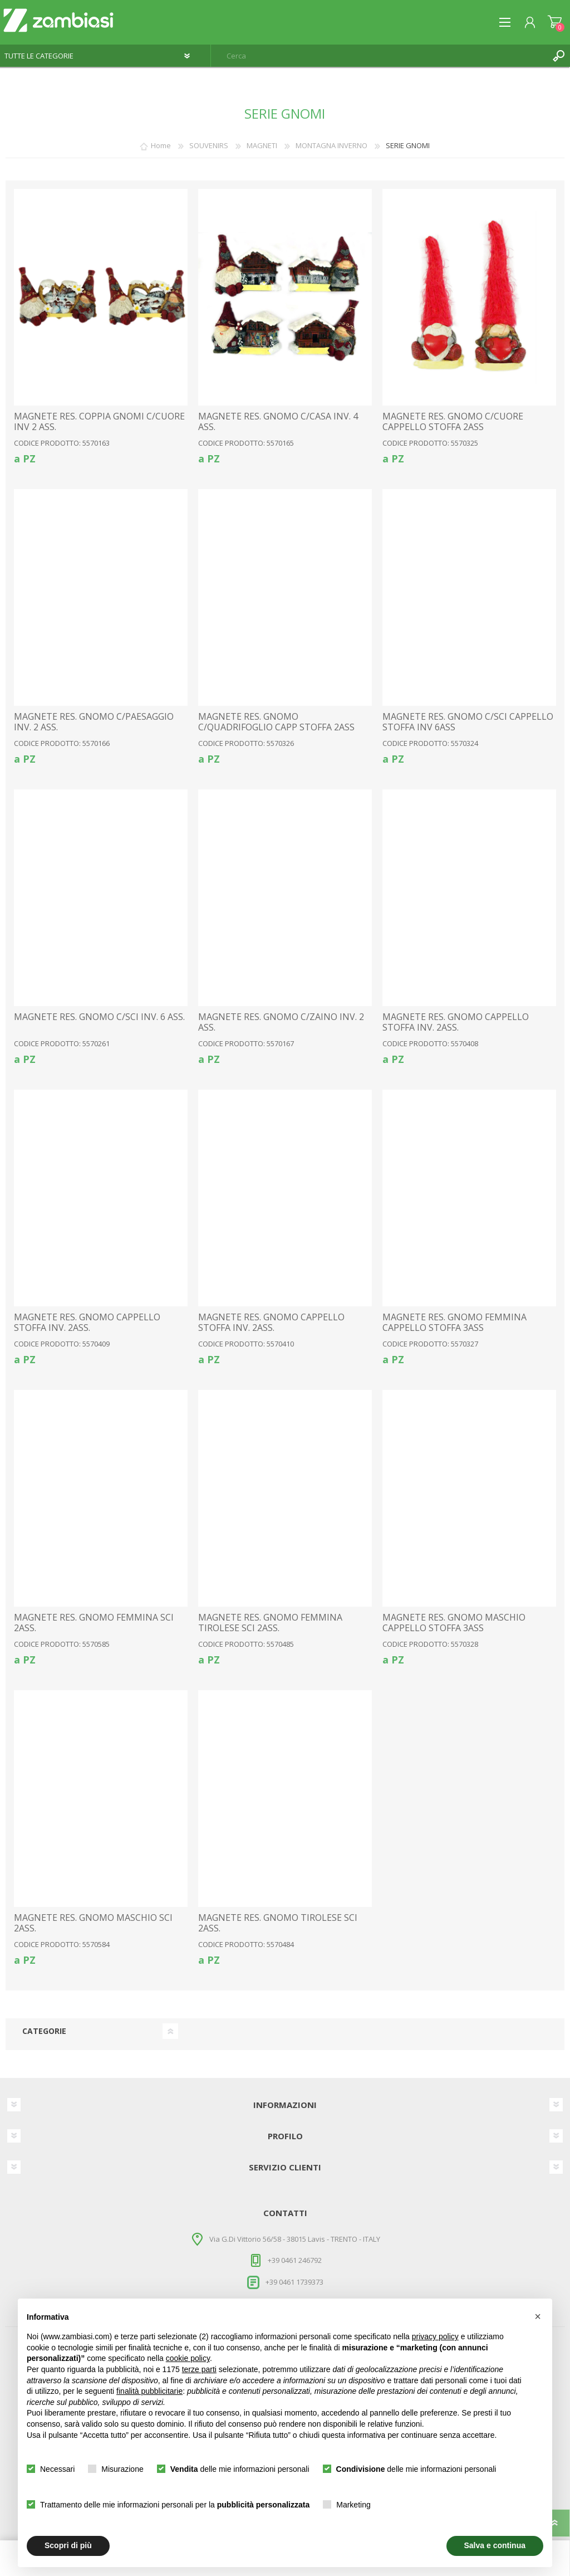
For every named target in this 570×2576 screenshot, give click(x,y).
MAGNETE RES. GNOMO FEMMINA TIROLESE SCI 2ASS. (270, 1622)
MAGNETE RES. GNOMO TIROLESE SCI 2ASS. (277, 1923)
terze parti (199, 2369)
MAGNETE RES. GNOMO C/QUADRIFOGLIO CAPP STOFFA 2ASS (276, 722)
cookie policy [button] (188, 2358)
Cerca (559, 56)
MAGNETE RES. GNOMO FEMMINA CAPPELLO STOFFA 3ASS (454, 1322)
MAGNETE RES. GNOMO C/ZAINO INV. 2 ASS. (281, 1022)
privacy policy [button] (435, 2336)
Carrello (554, 22)
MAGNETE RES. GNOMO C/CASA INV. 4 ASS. (278, 421)
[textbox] (379, 56)
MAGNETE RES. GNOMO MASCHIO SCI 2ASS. (93, 1923)
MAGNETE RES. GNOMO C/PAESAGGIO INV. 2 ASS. (94, 722)
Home (161, 145)
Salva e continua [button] (494, 2545)
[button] (538, 2316)
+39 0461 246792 (295, 2260)
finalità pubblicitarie (149, 2391)
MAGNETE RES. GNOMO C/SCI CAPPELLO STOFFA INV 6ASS (467, 722)
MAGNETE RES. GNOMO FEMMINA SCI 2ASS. (94, 1622)
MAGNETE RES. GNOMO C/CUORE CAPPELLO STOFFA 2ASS (452, 421)
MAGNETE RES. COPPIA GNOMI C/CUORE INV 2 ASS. (99, 421)
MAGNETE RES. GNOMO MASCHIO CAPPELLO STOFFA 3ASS (453, 1622)
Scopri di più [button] (68, 2545)
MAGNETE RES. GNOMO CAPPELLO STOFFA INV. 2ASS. (455, 1022)
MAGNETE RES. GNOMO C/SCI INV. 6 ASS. (99, 1017)
